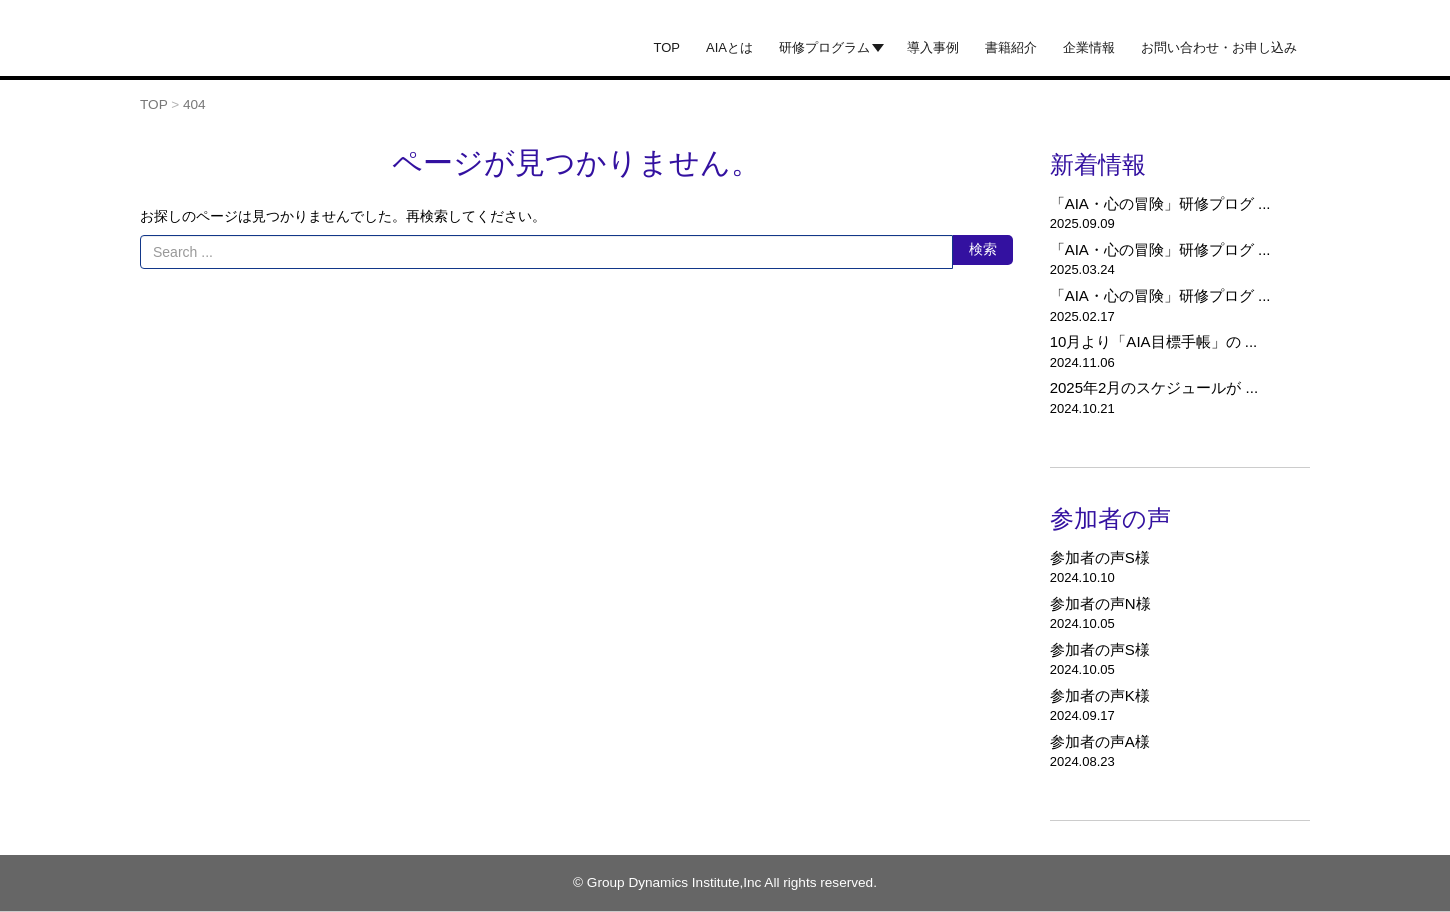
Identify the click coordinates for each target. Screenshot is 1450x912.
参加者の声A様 (1100, 741)
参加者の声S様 (1100, 557)
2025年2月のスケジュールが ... (1154, 387)
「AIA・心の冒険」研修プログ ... (1160, 203)
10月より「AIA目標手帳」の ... (1154, 341)
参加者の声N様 (1100, 603)
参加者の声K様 (1100, 695)
